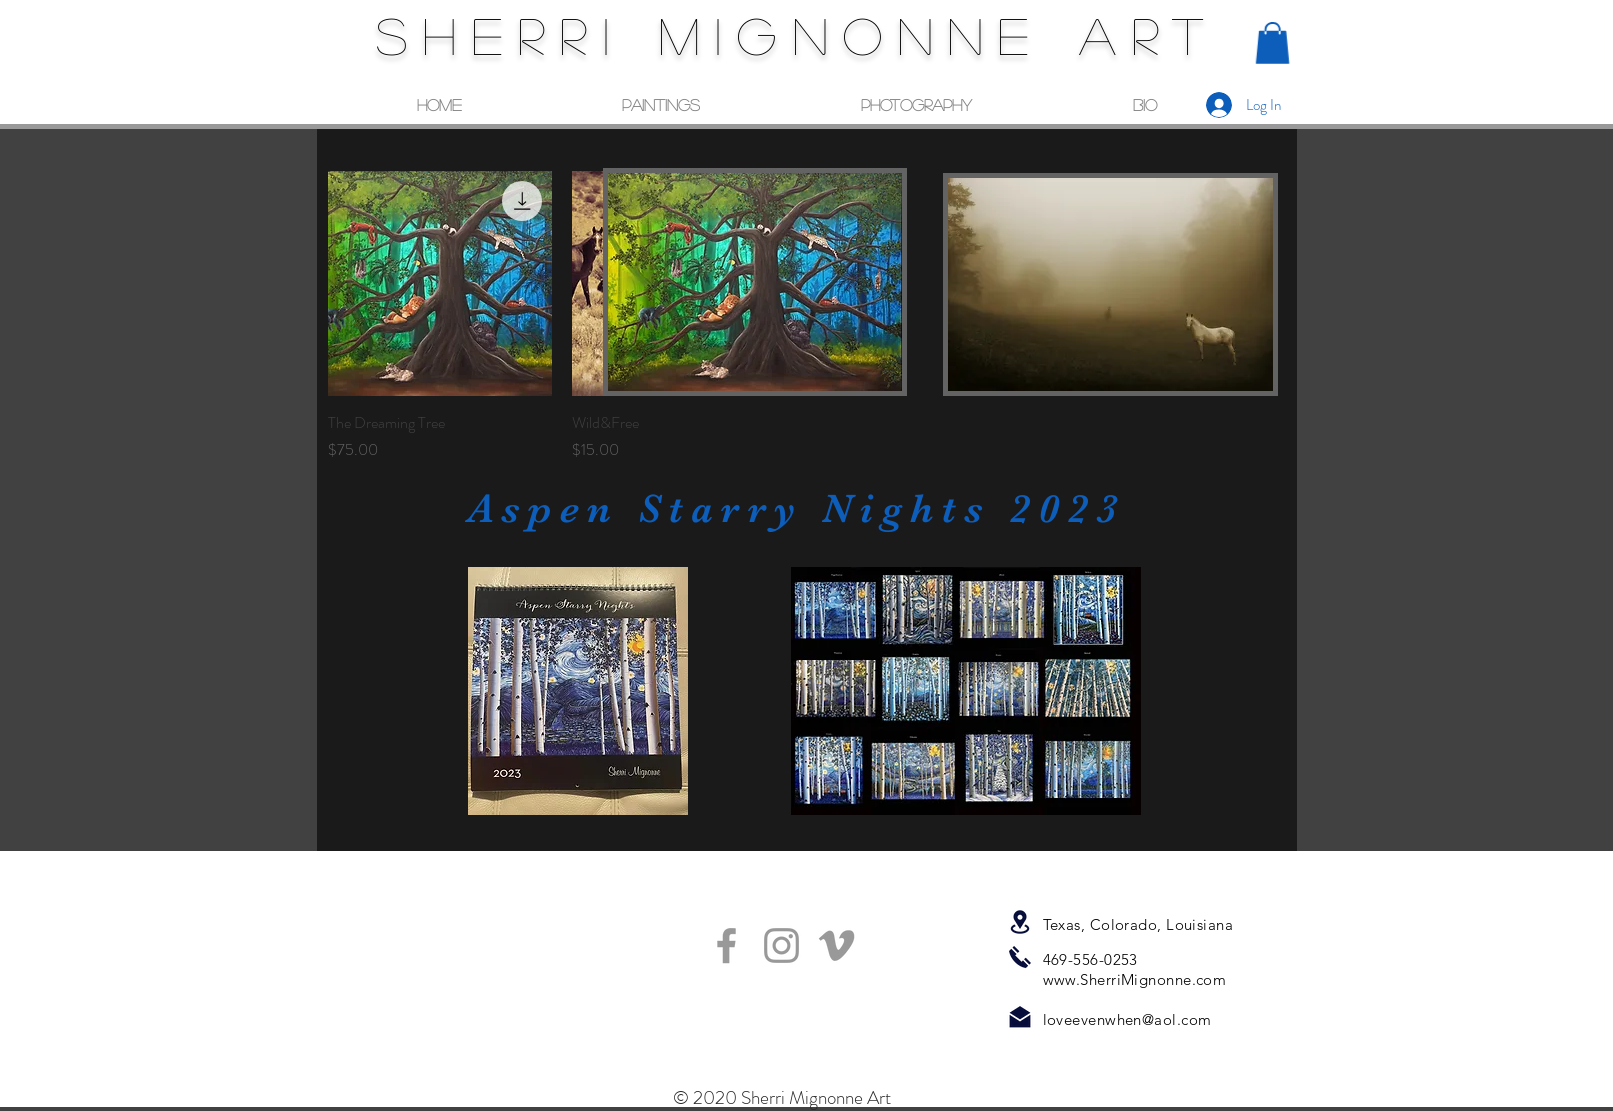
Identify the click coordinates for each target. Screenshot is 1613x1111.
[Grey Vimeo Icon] (836, 945)
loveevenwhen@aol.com (1127, 1019)
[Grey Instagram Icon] (781, 945)
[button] (1272, 43)
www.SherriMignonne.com (1135, 979)
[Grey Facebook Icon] (726, 945)
